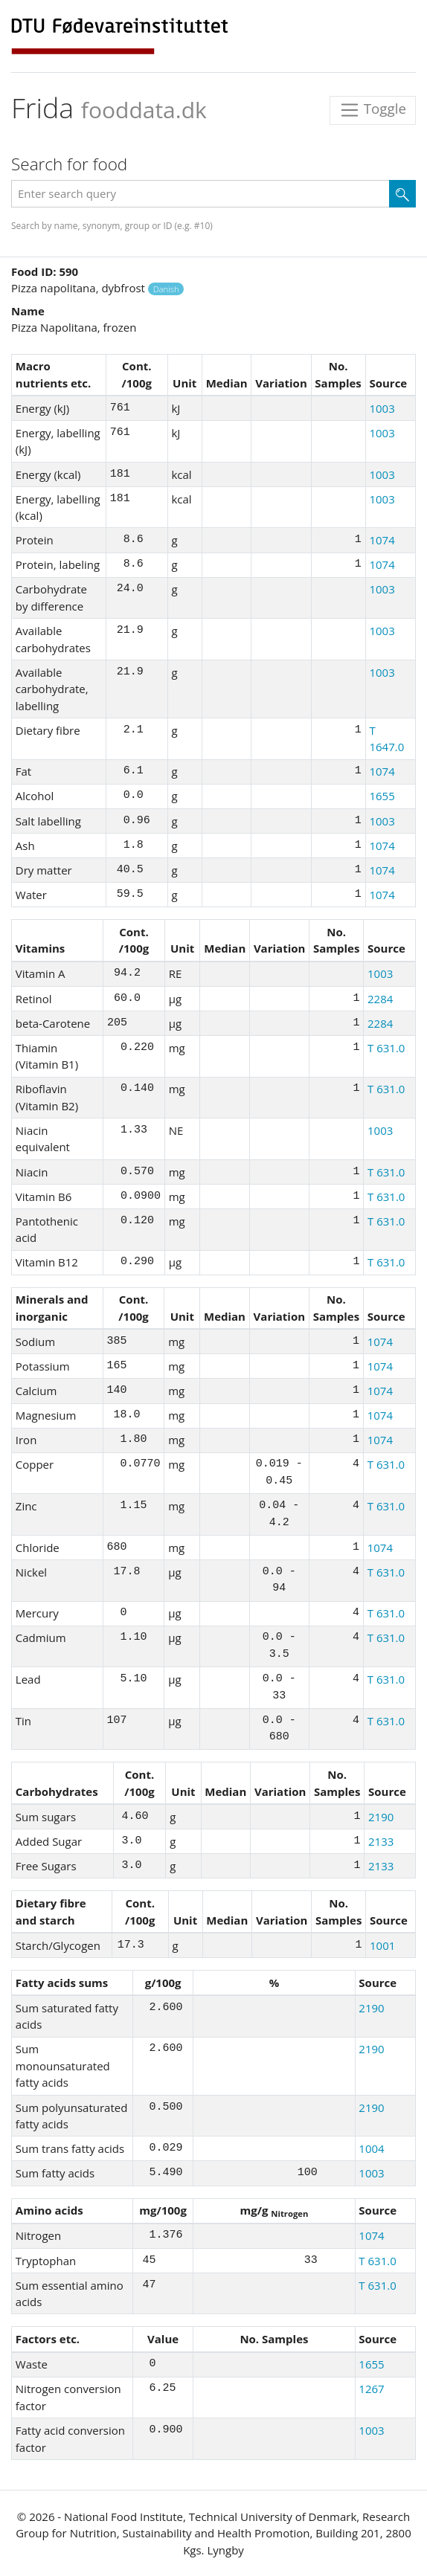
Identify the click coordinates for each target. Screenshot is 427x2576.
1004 (371, 2148)
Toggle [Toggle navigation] (372, 110)
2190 (381, 1816)
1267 (371, 2388)
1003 (381, 408)
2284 (380, 998)
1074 (381, 539)
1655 (381, 795)
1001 (382, 1945)
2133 (381, 1841)
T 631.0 (386, 1047)
